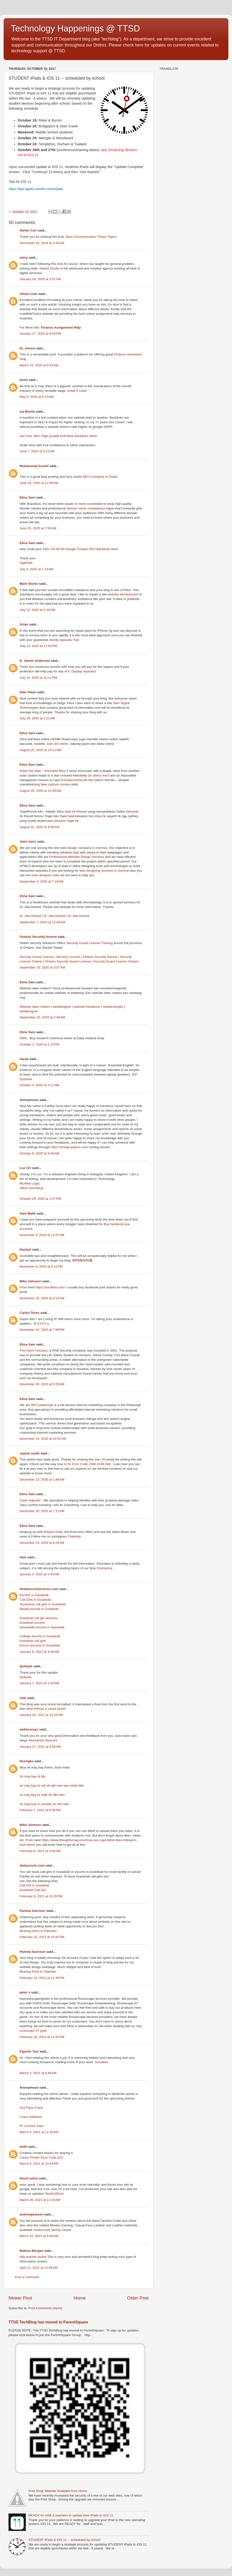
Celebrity (74, 1536)
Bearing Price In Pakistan (38, 1971)
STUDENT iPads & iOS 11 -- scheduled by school (64, 2540)
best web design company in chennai (80, 848)
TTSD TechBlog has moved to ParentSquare (48, 2322)
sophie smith (30, 1453)
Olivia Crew (28, 294)
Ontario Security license (38, 936)
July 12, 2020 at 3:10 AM (37, 610)
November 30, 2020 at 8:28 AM (42, 1384)
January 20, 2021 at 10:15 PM (41, 1715)
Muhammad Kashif (34, 466)
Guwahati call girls (33, 1641)
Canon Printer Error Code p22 (41, 2157)
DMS (23, 1038)
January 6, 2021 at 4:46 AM (39, 1651)
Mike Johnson (30, 1281)
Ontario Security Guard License (68, 961)
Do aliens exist (98, 775)
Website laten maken (35, 1006)
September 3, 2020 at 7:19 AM (41, 881)
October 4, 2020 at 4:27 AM (39, 1085)
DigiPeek (26, 563)
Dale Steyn (28, 692)
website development (123, 594)
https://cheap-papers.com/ (69, 1147)
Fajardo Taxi (29, 2051)
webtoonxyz (29, 1729)
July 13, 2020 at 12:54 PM (38, 646)
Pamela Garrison (32, 1911)
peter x (25, 1992)
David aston (29, 2178)
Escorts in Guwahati (34, 1595)
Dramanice (104, 1568)
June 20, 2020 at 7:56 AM (38, 528)
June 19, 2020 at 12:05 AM (39, 483)
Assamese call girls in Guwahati (43, 1604)
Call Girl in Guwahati (34, 1885)
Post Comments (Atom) (45, 2308)
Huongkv (27, 1761)
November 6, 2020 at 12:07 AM (42, 1235)
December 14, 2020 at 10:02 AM (43, 1438)
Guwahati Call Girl (33, 1890)
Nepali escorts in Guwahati (39, 1609)
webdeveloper (113, 1006)
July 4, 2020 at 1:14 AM (36, 569)
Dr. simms (27, 348)
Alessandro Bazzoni (42, 1740)
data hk (70, 811)
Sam (23, 1557)
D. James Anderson (35, 660)
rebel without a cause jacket (46, 1708)
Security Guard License (36, 957)
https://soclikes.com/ (50, 1287)
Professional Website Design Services (76, 857)
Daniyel (25, 1249)
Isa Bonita (27, 411)
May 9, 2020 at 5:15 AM (37, 397)
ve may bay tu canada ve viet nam (44, 1804)
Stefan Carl (28, 230)
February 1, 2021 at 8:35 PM (40, 1810)
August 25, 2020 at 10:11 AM (40, 750)
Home (79, 2297)
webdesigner (62, 1006)
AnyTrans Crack (31, 2107)
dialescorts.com (32, 1865)
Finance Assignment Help (61, 327)
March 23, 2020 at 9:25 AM (39, 365)
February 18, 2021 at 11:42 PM (42, 2037)
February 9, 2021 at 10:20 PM (41, 1896)
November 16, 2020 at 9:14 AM (42, 1298)
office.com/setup (31, 1188)
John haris (28, 841)
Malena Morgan (31, 2251)
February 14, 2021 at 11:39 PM (42, 1978)
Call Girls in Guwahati (35, 1599)
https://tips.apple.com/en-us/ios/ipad (36, 189)
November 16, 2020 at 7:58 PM (42, 1329)
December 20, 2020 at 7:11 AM (42, 1511)
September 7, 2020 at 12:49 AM (42, 922)
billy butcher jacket (33, 2257)
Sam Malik (28, 1213)
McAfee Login (30, 1183)
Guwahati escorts (32, 1622)
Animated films (54, 771)
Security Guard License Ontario (116, 961)
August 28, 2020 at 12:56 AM (40, 790)
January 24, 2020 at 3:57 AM (40, 279)
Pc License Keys (32, 2126)
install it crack (77, 390)
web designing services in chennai (104, 870)
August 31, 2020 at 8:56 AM (39, 827)
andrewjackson (31, 2214)
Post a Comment (27, 2277)
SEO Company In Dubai (99, 476)
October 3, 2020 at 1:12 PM (39, 1044)
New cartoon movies (55, 784)
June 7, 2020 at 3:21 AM (37, 451)
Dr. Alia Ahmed (30, 916)
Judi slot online (57, 744)
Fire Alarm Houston (34, 1350)
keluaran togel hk (66, 821)
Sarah (24, 1059)
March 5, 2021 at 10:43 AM (39, 2163)
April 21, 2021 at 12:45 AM (39, 2267)
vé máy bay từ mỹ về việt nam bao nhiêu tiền (52, 1785)
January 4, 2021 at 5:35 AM (39, 1574)
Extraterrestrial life (74, 780)
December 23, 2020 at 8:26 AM (42, 1543)
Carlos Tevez (29, 1313)
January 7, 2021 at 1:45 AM (39, 1683)
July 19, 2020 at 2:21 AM (37, 718)
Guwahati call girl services (38, 1618)
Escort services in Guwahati (40, 1645)
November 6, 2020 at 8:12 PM (41, 1266)
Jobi (23, 1698)
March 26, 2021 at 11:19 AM (40, 2200)
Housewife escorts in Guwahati (42, 1627)
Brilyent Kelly (53, 1532)
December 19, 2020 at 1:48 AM (42, 1479)
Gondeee (101, 2062)
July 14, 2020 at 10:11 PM (38, 677)
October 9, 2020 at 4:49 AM (39, 1153)
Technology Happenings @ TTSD (75, 28)
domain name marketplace (86, 508)
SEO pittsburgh (42, 1405)
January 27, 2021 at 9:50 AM (40, 1746)
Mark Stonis (29, 583)
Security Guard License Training (89, 943)
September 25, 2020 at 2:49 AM (42, 1017)
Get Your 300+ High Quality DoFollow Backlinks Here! (58, 436)
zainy (24, 257)
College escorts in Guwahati (40, 1636)
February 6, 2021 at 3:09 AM (40, 1851)
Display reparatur (84, 671)
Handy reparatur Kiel (64, 640)
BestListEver (54, 2193)
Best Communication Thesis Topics (91, 236)
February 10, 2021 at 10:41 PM (42, 1937)
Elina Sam (27, 497)
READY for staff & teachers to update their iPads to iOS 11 (70, 2515)
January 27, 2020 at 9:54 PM (40, 333)
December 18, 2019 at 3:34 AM (42, 243)
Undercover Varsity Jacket (52, 2230)
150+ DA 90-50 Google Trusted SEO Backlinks (76, 549)
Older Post (138, 2297)
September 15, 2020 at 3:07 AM (42, 967)
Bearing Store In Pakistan (38, 1931)
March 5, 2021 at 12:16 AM (39, 2132)
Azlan (24, 624)
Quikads (26, 1666)
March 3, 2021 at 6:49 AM (38, 2073)
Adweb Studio (49, 268)
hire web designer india (42, 875)
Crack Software (31, 2117)
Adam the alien (30, 771)
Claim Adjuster (30, 1500)
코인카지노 (41, 1323)
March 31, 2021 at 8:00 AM (39, 2236)
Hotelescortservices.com (39, 1589)
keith (23, 2146)
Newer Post (20, 2297)
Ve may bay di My (32, 1776)
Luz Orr (25, 1168)
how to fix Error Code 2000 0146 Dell (83, 1464)
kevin (24, 380)
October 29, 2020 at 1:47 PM (40, 1198)
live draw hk (97, 816)
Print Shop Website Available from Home (57, 2491)
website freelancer (87, 1006)
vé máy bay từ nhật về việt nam (42, 1795)
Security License (68, 957)
